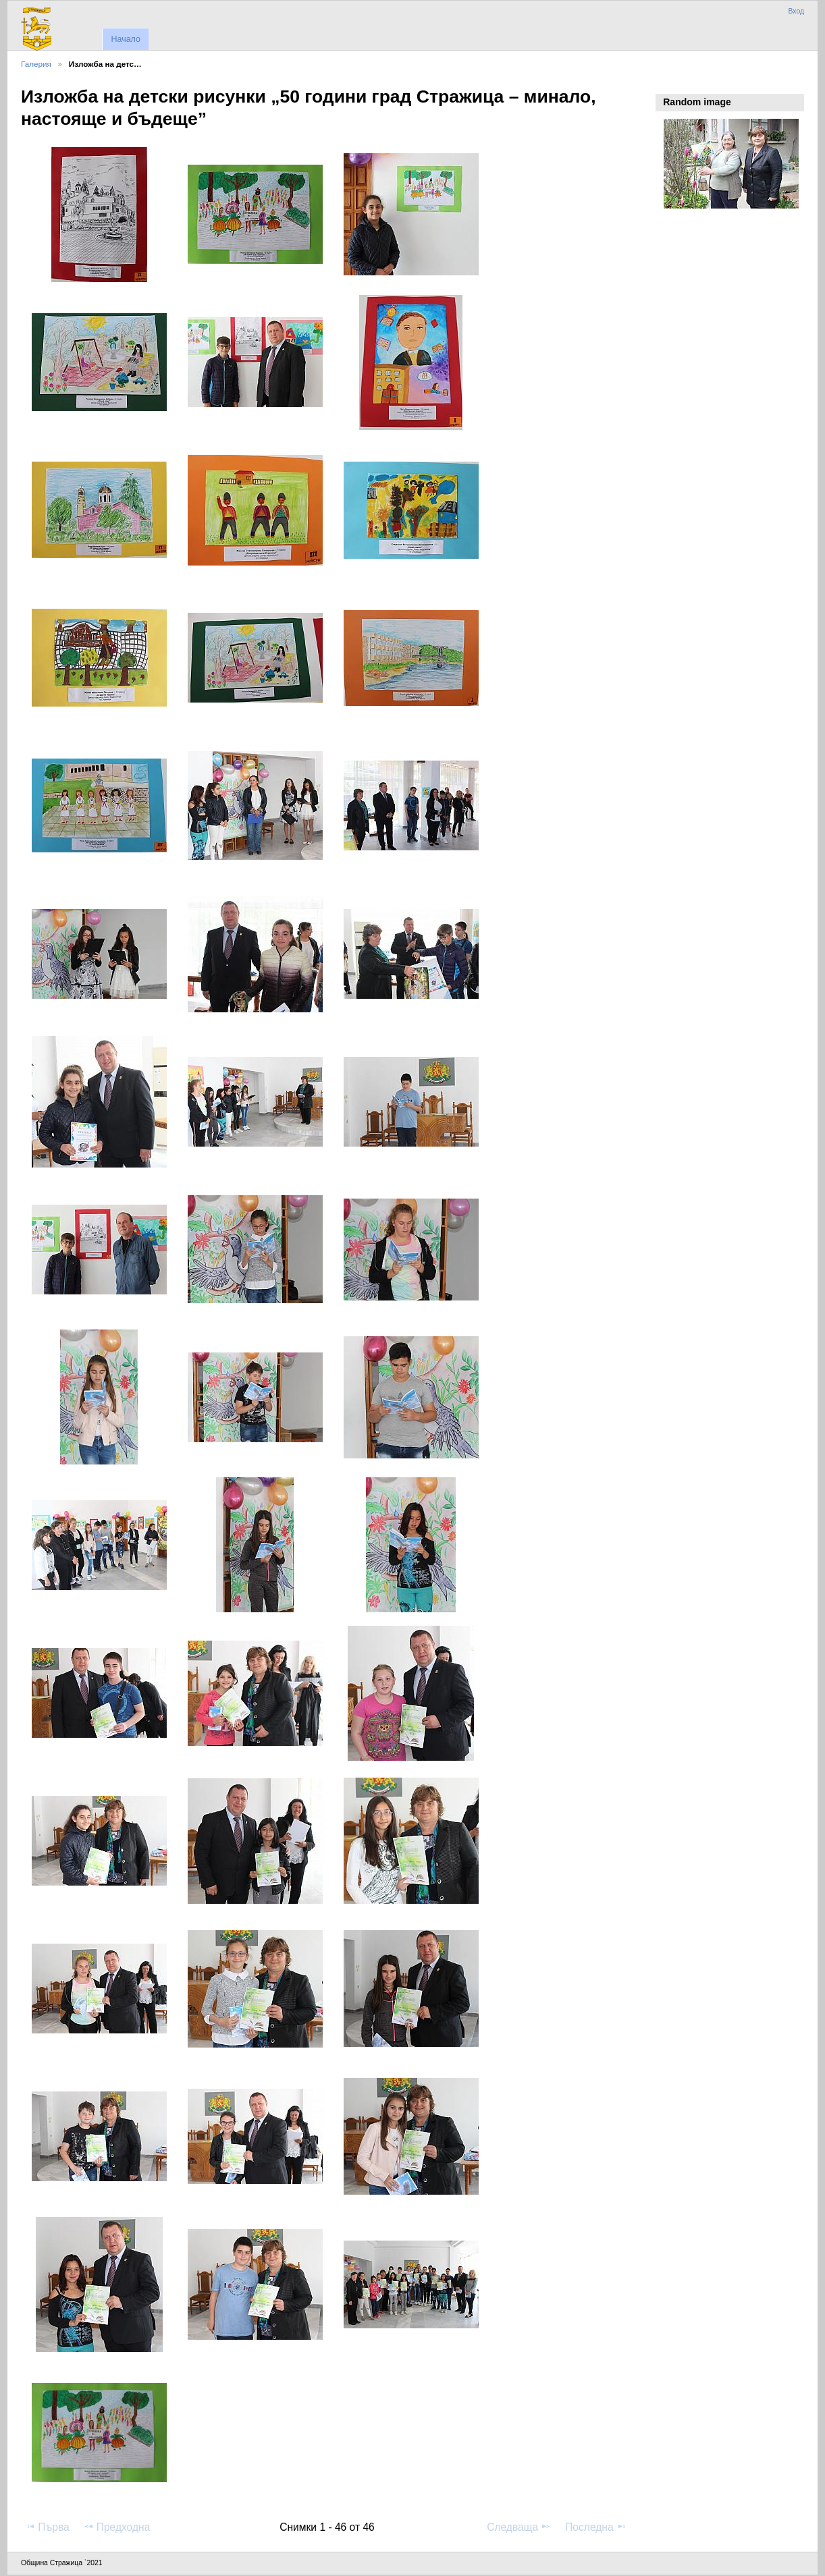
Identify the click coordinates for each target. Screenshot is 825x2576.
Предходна (117, 2527)
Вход (796, 11)
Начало (125, 39)
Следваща (519, 2527)
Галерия (36, 63)
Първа (47, 2527)
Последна (596, 2527)
